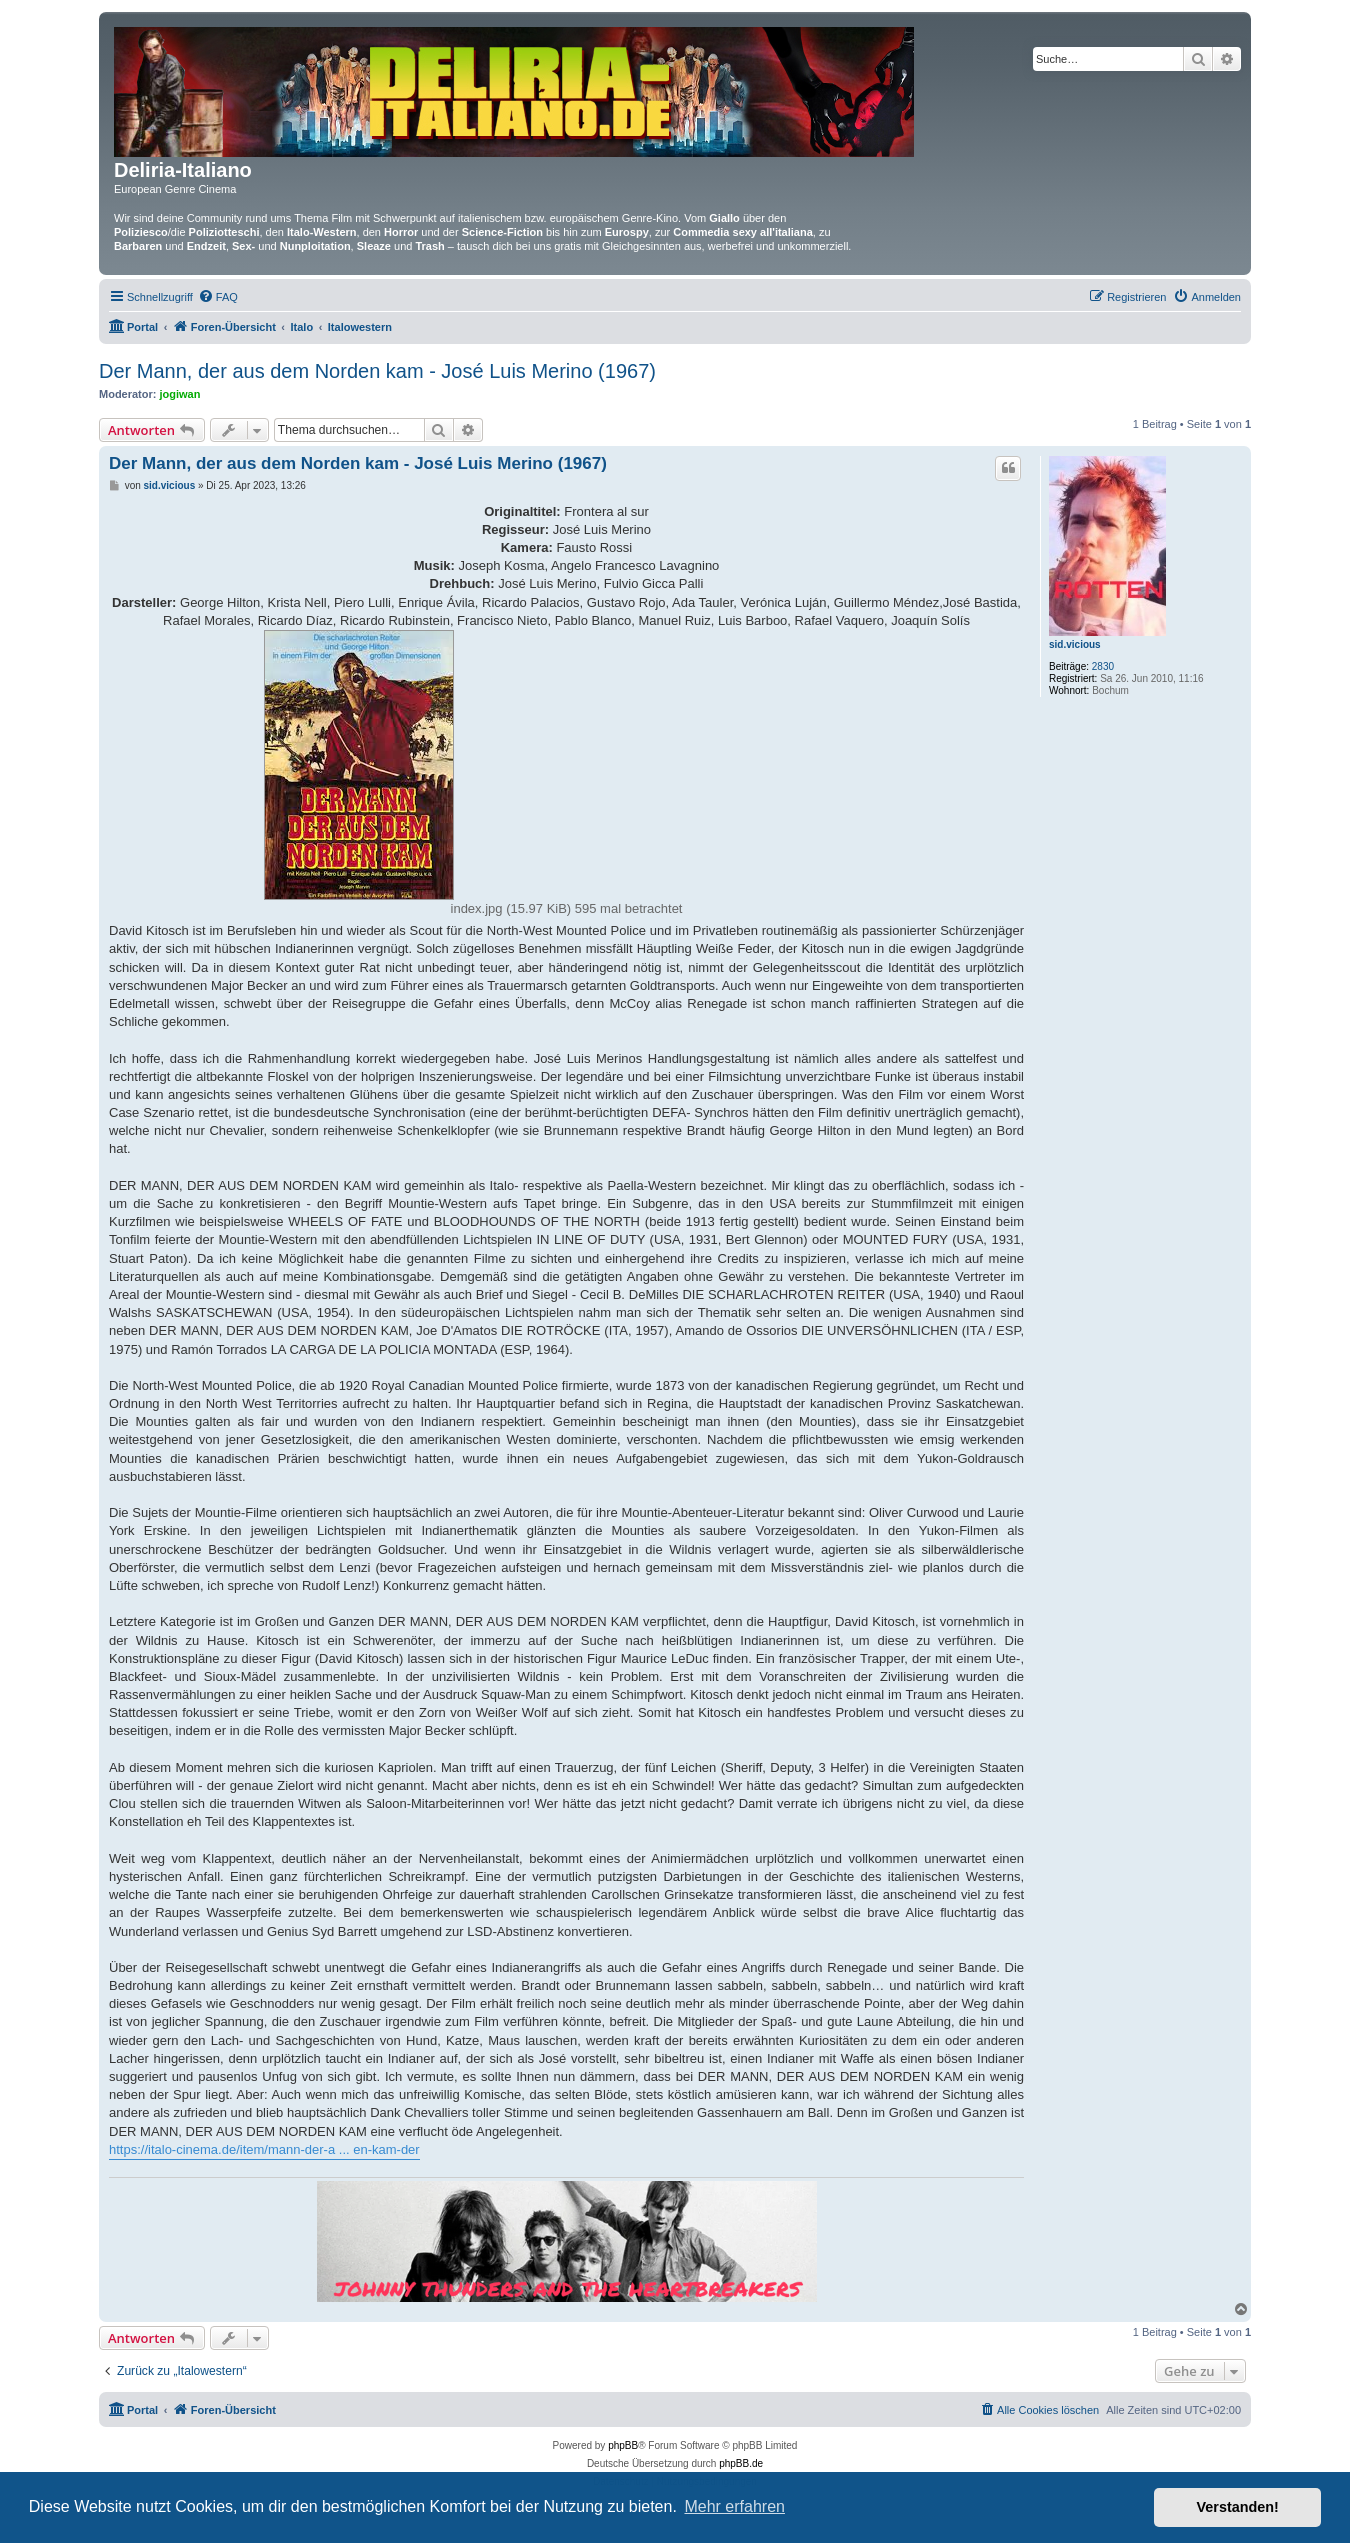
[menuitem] (218, 297)
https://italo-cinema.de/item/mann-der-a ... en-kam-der (264, 2149)
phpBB (623, 2445)
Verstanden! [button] (1238, 2507)
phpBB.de (741, 2463)
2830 (1103, 666)
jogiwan (180, 394)
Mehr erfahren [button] (734, 2506)
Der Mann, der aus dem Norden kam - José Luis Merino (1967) (377, 371)
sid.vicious (1075, 644)
